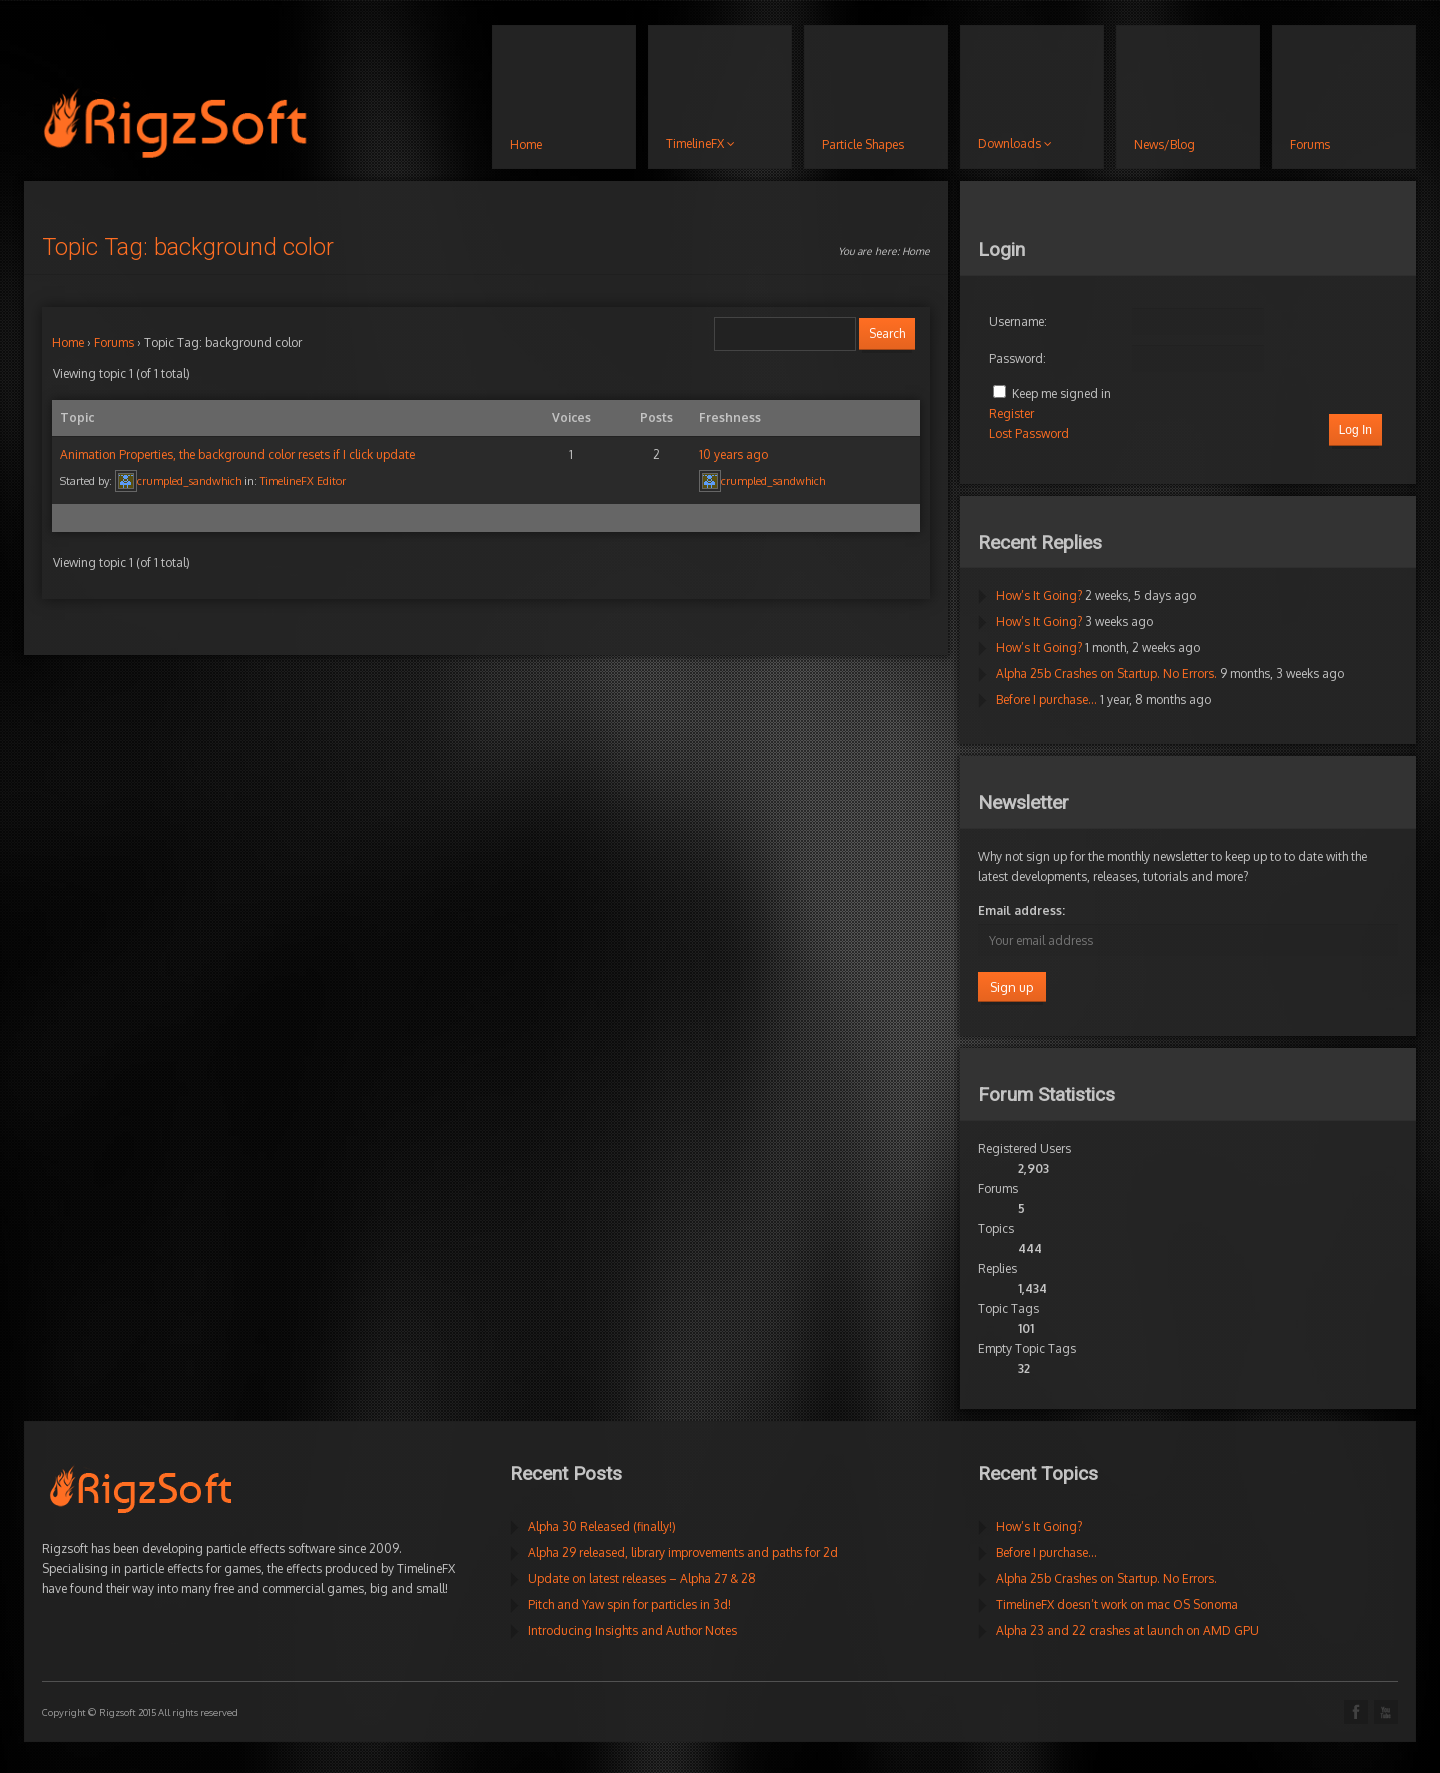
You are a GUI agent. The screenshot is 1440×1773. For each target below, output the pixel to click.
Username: (1018, 321)
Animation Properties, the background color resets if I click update (237, 454)
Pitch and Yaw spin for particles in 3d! (629, 1604)
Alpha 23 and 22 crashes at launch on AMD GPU (1127, 1630)
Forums (114, 342)
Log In (1355, 430)
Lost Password (1029, 433)
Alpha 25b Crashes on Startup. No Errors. (1106, 673)
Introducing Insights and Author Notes (632, 1630)
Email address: (1021, 910)
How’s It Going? (1039, 595)
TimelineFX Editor (303, 481)
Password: (1017, 358)
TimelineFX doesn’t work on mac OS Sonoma (1117, 1604)
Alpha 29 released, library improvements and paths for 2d (683, 1552)
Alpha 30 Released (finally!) (602, 1526)
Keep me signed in (1061, 393)
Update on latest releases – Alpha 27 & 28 (642, 1578)
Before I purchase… (1046, 699)
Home (916, 251)
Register (1011, 413)
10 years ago (733, 454)
